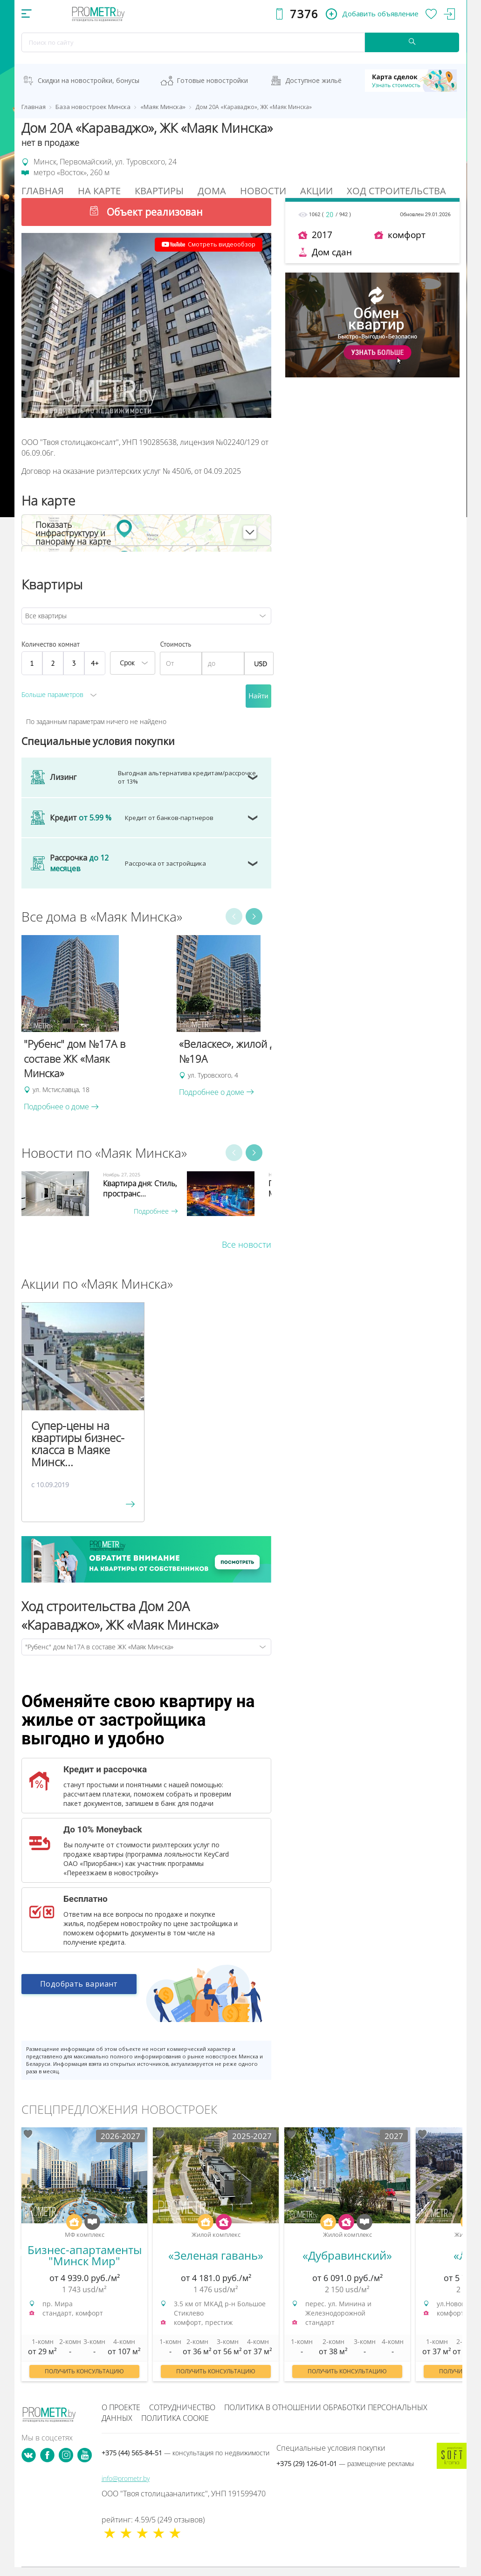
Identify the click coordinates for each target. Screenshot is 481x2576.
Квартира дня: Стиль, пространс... (140, 1188)
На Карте (99, 190)
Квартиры (159, 190)
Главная (42, 190)
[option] (94, 1023)
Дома (212, 190)
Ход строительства (396, 190)
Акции (316, 190)
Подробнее (156, 1211)
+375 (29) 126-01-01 (345, 2463)
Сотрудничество (182, 2407)
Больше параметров (52, 694)
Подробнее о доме (61, 1106)
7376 (304, 13)
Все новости (246, 1244)
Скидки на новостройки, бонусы (88, 80)
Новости (263, 190)
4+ (95, 663)
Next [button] (254, 916)
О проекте (121, 2407)
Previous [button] (234, 916)
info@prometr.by (126, 2478)
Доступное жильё (313, 80)
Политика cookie (175, 2418)
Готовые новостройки (212, 80)
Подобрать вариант (79, 1985)
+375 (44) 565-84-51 (185, 2452)
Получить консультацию (84, 2371)
